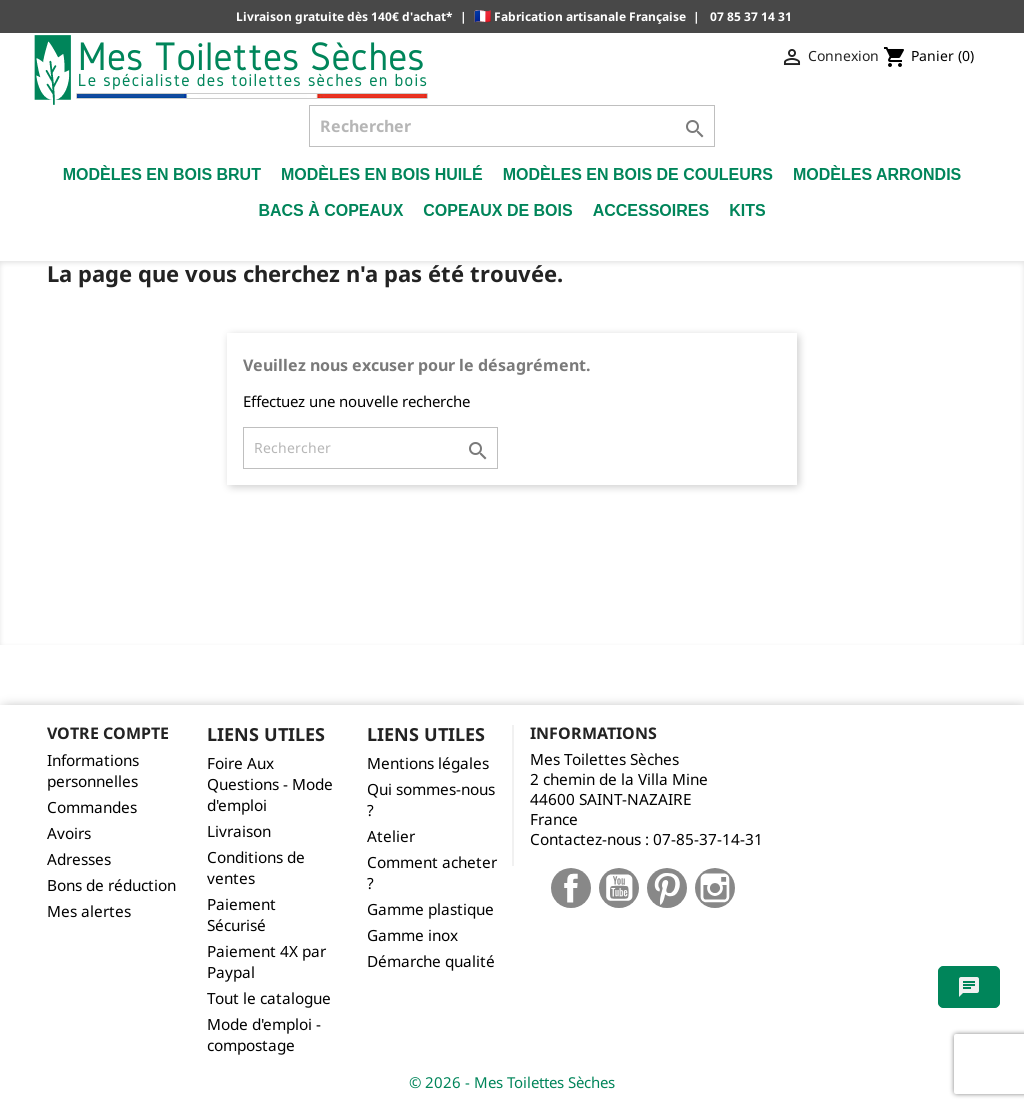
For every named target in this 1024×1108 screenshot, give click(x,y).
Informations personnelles (93, 771)
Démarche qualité (431, 961)
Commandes (92, 807)
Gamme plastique (430, 909)
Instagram (715, 888)
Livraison (239, 831)
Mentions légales (428, 763)
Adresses (79, 859)
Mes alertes (89, 911)
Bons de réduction (111, 885)
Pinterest (667, 888)
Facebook (571, 888)
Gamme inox (412, 935)
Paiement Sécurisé (241, 915)
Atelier (391, 836)
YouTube (619, 888)
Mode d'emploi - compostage (264, 1035)
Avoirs (69, 833)
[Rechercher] (512, 126)
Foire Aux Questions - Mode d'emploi (270, 784)
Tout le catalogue (269, 998)
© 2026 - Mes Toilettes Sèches (512, 1082)
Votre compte (108, 733)
